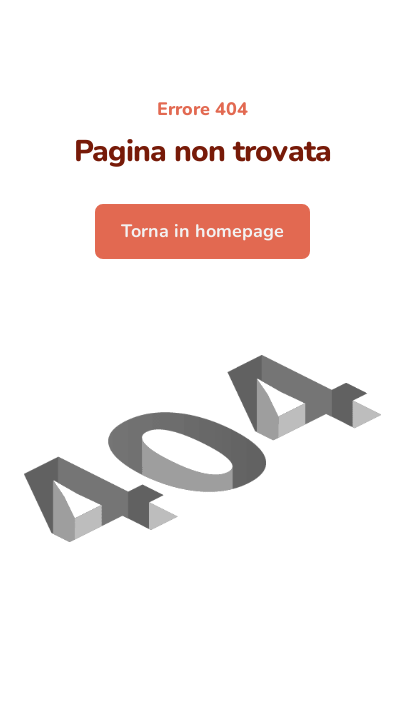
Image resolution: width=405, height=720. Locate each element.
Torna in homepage (202, 231)
